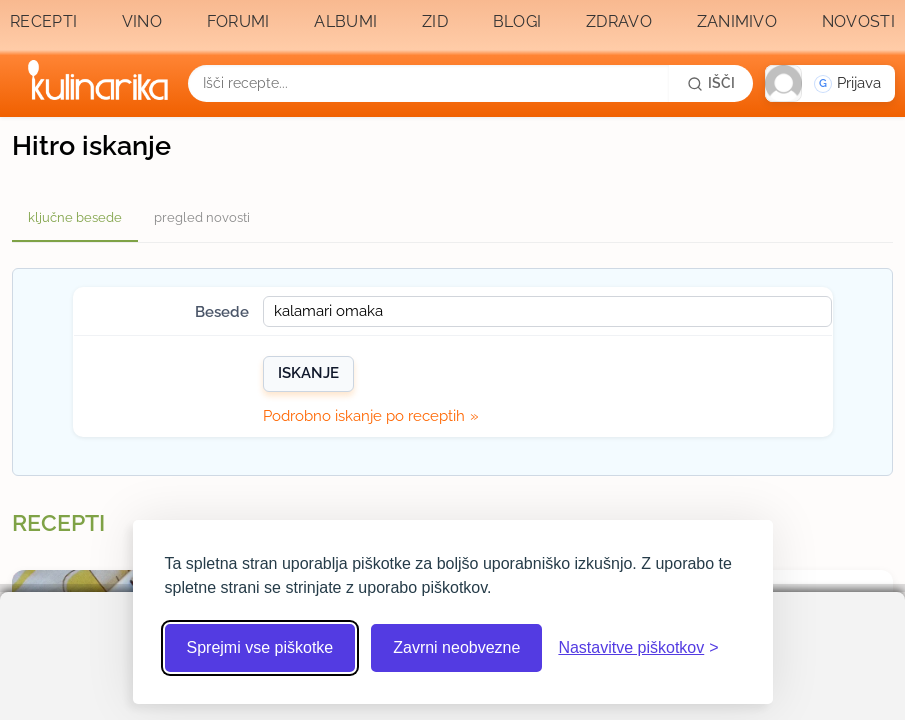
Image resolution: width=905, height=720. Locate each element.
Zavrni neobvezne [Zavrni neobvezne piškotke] (456, 647)
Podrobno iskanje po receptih (364, 416)
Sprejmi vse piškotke (260, 647)
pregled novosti (202, 217)
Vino (142, 21)
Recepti (43, 21)
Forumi (238, 21)
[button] (830, 83)
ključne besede (75, 217)
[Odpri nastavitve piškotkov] (638, 648)
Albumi (345, 21)
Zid (435, 21)
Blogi (517, 21)
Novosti (858, 21)
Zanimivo (737, 21)
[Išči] (711, 83)
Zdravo (619, 21)
